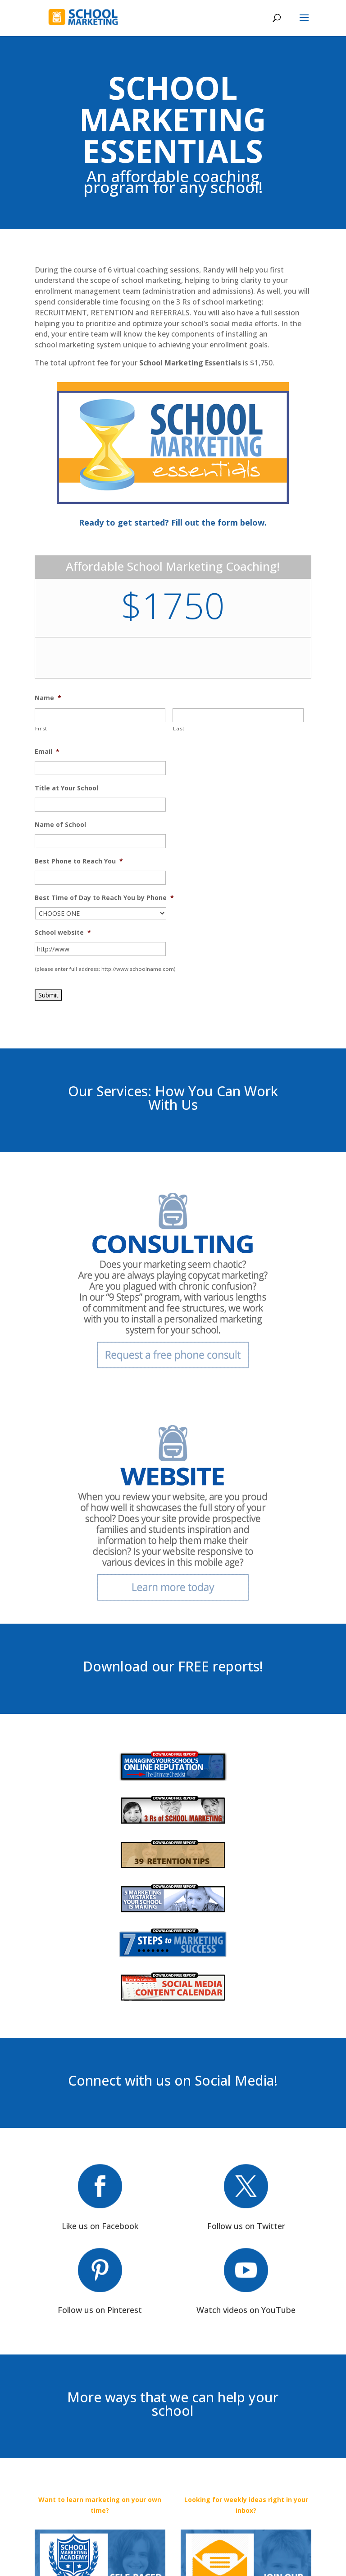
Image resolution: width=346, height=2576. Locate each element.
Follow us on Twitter (246, 2226)
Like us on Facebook (100, 2226)
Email (47, 752)
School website (63, 932)
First (41, 728)
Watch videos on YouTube (246, 2309)
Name (48, 698)
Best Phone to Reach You (79, 861)
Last (179, 728)
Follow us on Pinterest (100, 2309)
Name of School (60, 825)
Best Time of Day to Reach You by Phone (104, 898)
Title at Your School (66, 788)
